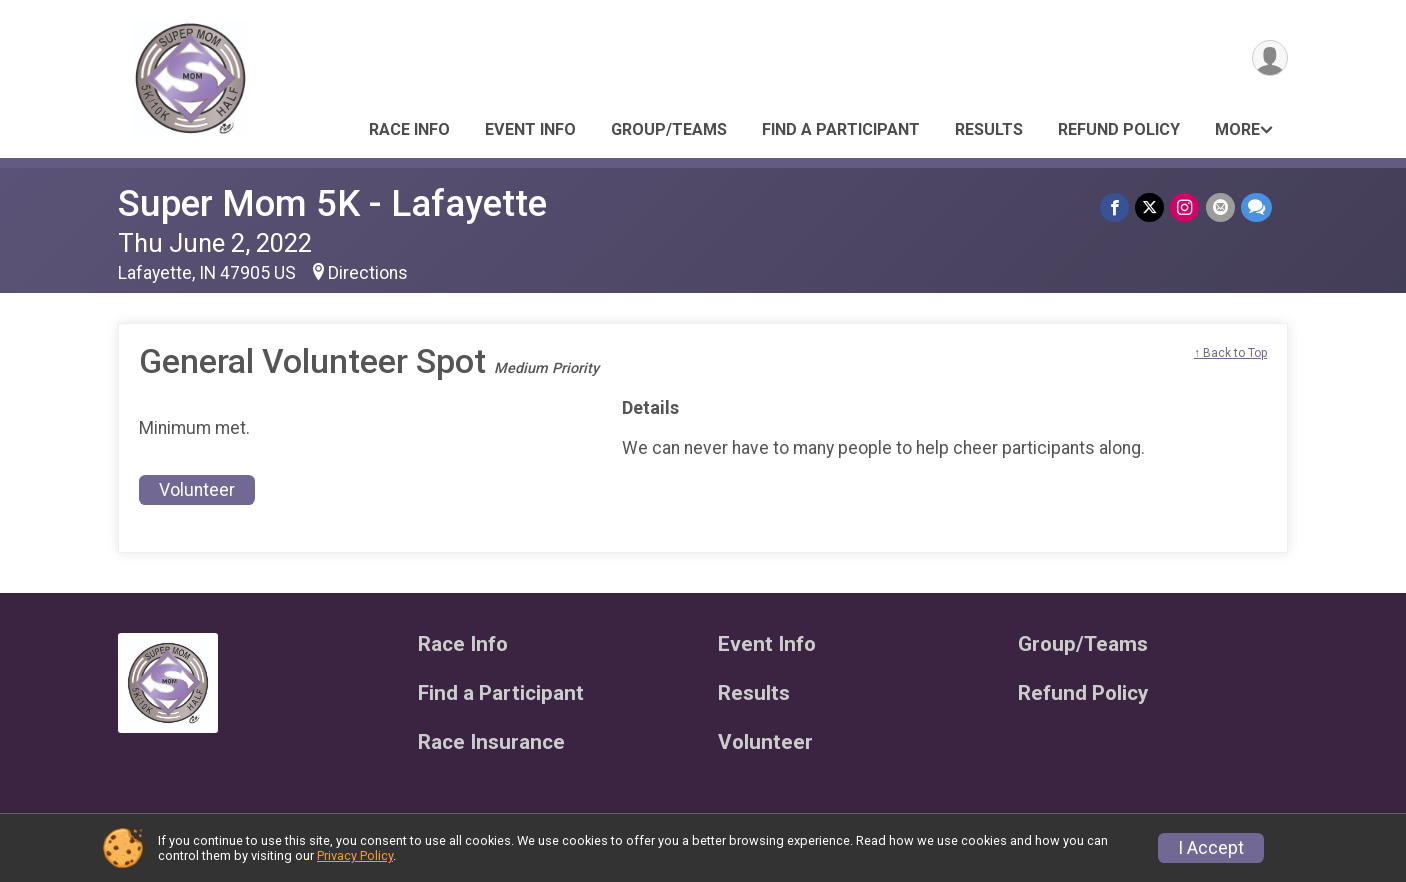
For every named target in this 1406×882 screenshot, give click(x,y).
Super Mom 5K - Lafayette (332, 203)
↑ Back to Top (1230, 353)
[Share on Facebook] (1115, 207)
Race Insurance (491, 742)
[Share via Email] (1220, 207)
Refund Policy (1119, 129)
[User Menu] (1269, 58)
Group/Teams (669, 129)
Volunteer (197, 490)
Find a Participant (841, 129)
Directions (368, 273)
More (1237, 129)
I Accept (1211, 848)
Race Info (409, 129)
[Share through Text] (1256, 207)
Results (989, 129)
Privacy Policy (355, 855)
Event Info (530, 129)
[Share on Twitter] (1150, 207)
